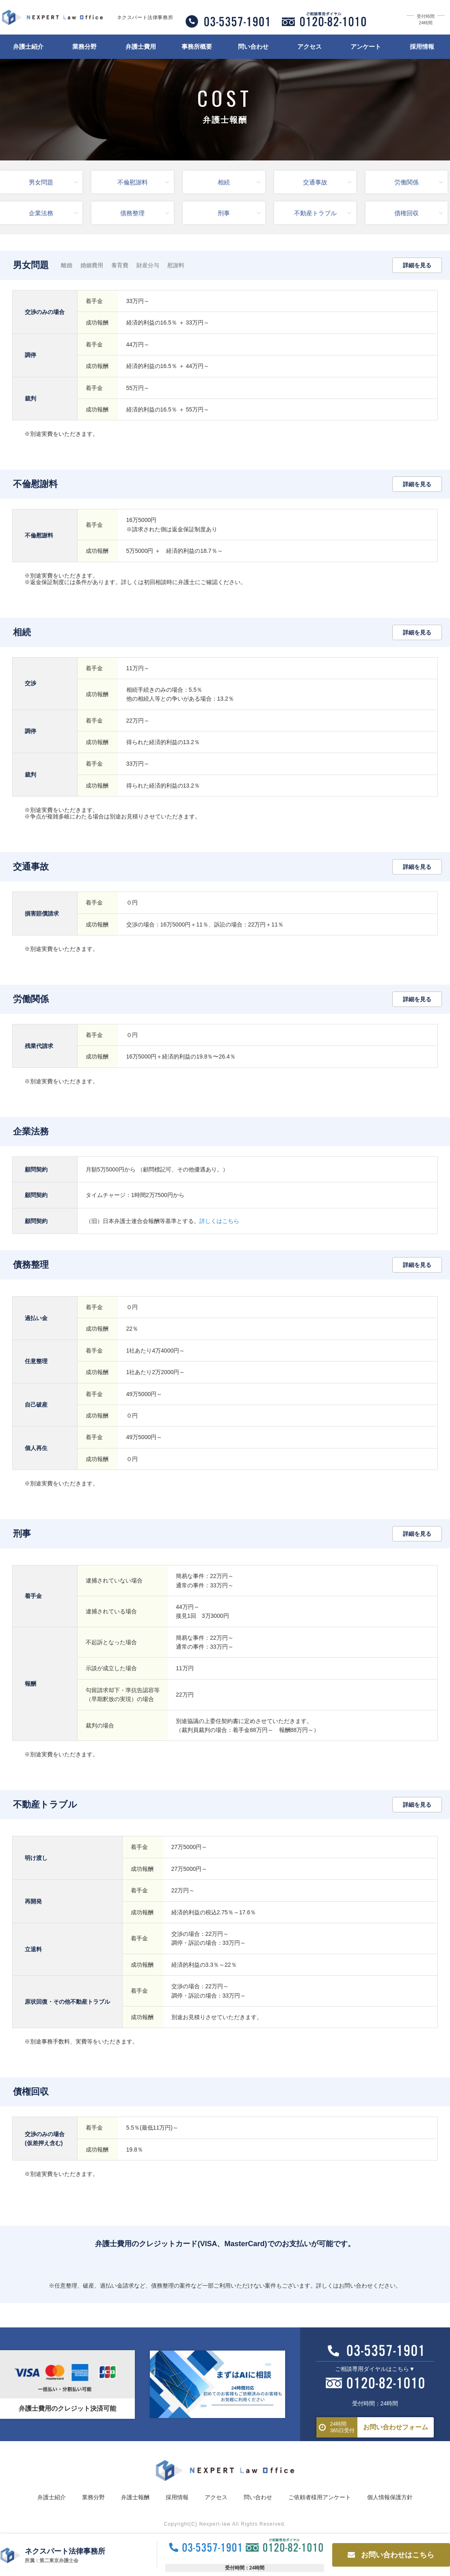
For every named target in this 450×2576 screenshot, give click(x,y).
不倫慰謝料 (143, 182)
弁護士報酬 (135, 2497)
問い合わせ (253, 46)
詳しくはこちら (219, 1221)
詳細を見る (417, 265)
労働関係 (418, 182)
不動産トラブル (323, 213)
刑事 (239, 213)
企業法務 (53, 213)
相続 (239, 182)
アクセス (309, 46)
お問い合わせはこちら (391, 2555)
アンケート (365, 46)
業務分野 (84, 46)
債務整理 (144, 213)
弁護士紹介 (28, 46)
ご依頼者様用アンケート (319, 2497)
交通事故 (327, 182)
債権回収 (418, 213)
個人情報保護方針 (390, 2497)
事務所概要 (197, 46)
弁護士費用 (140, 46)
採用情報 (422, 46)
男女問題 (53, 182)
